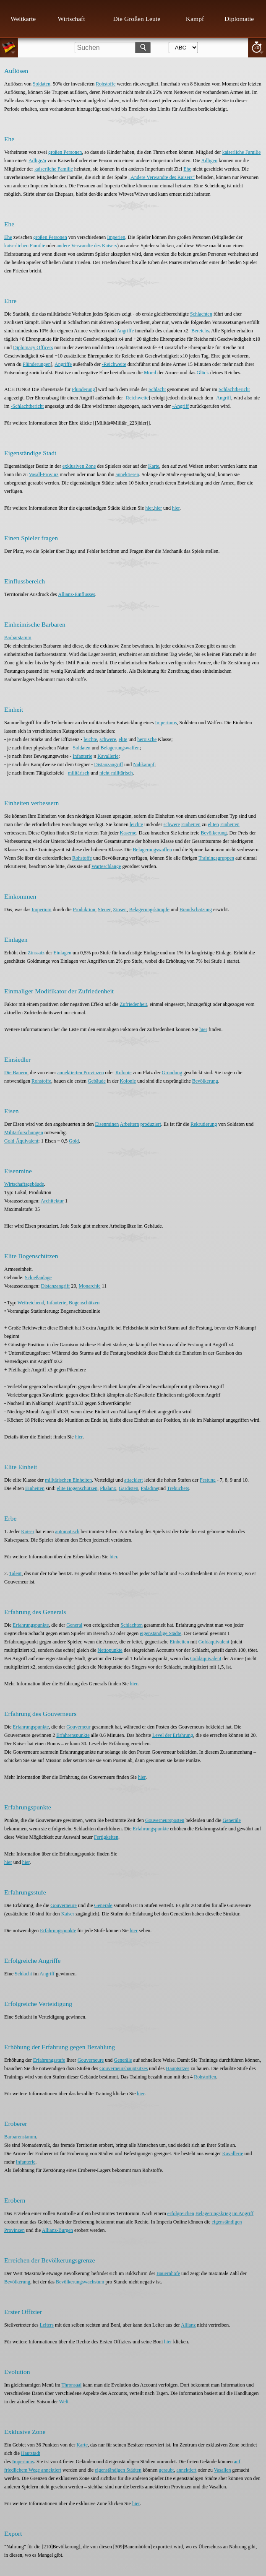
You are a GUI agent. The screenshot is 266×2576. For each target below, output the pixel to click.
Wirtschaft (71, 18)
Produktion (84, 909)
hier (149, 508)
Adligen (209, 160)
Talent (15, 1573)
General (74, 1625)
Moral (150, 373)
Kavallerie (107, 756)
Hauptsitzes (177, 2068)
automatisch (67, 1531)
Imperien (116, 237)
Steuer (104, 909)
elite (123, 739)
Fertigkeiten (106, 1837)
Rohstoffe (105, 84)
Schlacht (157, 389)
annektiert (186, 2470)
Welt (63, 2402)
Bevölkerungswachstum (80, 2282)
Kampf (195, 18)
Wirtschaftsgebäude (24, 1184)
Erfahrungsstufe (49, 2060)
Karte (153, 466)
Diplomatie (239, 18)
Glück (203, 373)
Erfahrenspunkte (72, 1735)
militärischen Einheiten (68, 1480)
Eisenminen (107, 1124)
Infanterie (82, 756)
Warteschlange (106, 866)
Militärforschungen (23, 1132)
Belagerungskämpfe (149, 909)
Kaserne (128, 833)
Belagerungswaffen (120, 748)
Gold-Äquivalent (21, 1141)
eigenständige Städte (160, 1633)
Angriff (47, 1974)
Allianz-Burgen (57, 2230)
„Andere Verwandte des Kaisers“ (161, 177)
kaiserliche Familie (241, 152)
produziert (151, 1124)
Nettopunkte (110, 1650)
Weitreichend (31, 1303)
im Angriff (242, 2213)
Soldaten (41, 84)
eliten (213, 824)
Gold (74, 1141)
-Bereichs (199, 331)
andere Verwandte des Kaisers (87, 246)
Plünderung (83, 389)
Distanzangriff (108, 764)
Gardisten (128, 1488)
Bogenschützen (84, 1303)
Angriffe (125, 331)
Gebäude (97, 1081)
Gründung (172, 1072)
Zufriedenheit (133, 1004)
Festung (208, 1480)
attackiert (133, 1480)
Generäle (232, 1820)
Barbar (11, 637)
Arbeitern (129, 1124)
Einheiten (191, 824)
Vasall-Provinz (44, 474)
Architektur (52, 1201)
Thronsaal (71, 2385)
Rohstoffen (205, 2077)
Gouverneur (78, 1727)
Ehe (187, 169)
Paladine (149, 1488)
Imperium (41, 909)
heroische (146, 739)
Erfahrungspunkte (31, 1625)
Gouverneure (63, 1905)
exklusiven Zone (79, 466)
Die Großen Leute (137, 18)
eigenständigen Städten (118, 2470)
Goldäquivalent (213, 1642)
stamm (24, 637)
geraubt (166, 2470)
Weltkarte (23, 18)
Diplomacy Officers (33, 347)
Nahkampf (143, 764)
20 (256, 47)
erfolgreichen (180, 2213)
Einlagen (62, 953)
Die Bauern (15, 1072)
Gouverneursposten (164, 1820)
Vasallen (222, 2470)
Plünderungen (37, 364)
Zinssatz (36, 953)
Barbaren (13, 2137)
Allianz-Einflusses (76, 594)
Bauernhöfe (168, 2273)
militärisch (78, 773)
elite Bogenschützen (77, 1488)
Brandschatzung (196, 909)
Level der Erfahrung (172, 1735)
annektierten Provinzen (80, 1072)
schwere (107, 739)
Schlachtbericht (234, 389)
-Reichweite (114, 364)
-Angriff (222, 398)
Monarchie (90, 1286)
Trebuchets (178, 1488)
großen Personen (65, 152)
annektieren (127, 474)
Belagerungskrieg (213, 2213)
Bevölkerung (214, 833)
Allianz (188, 2325)
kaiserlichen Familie (24, 246)
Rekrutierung (203, 1124)
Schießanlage (38, 1277)
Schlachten (201, 314)
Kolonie (123, 1072)
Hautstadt (30, 2453)
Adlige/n (37, 160)
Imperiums (166, 723)
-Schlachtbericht (27, 406)
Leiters (47, 2325)
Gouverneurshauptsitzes (123, 2068)
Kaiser (27, 1531)
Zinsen (120, 909)
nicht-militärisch (116, 773)
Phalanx (108, 1488)
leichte (90, 739)
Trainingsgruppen (216, 858)
